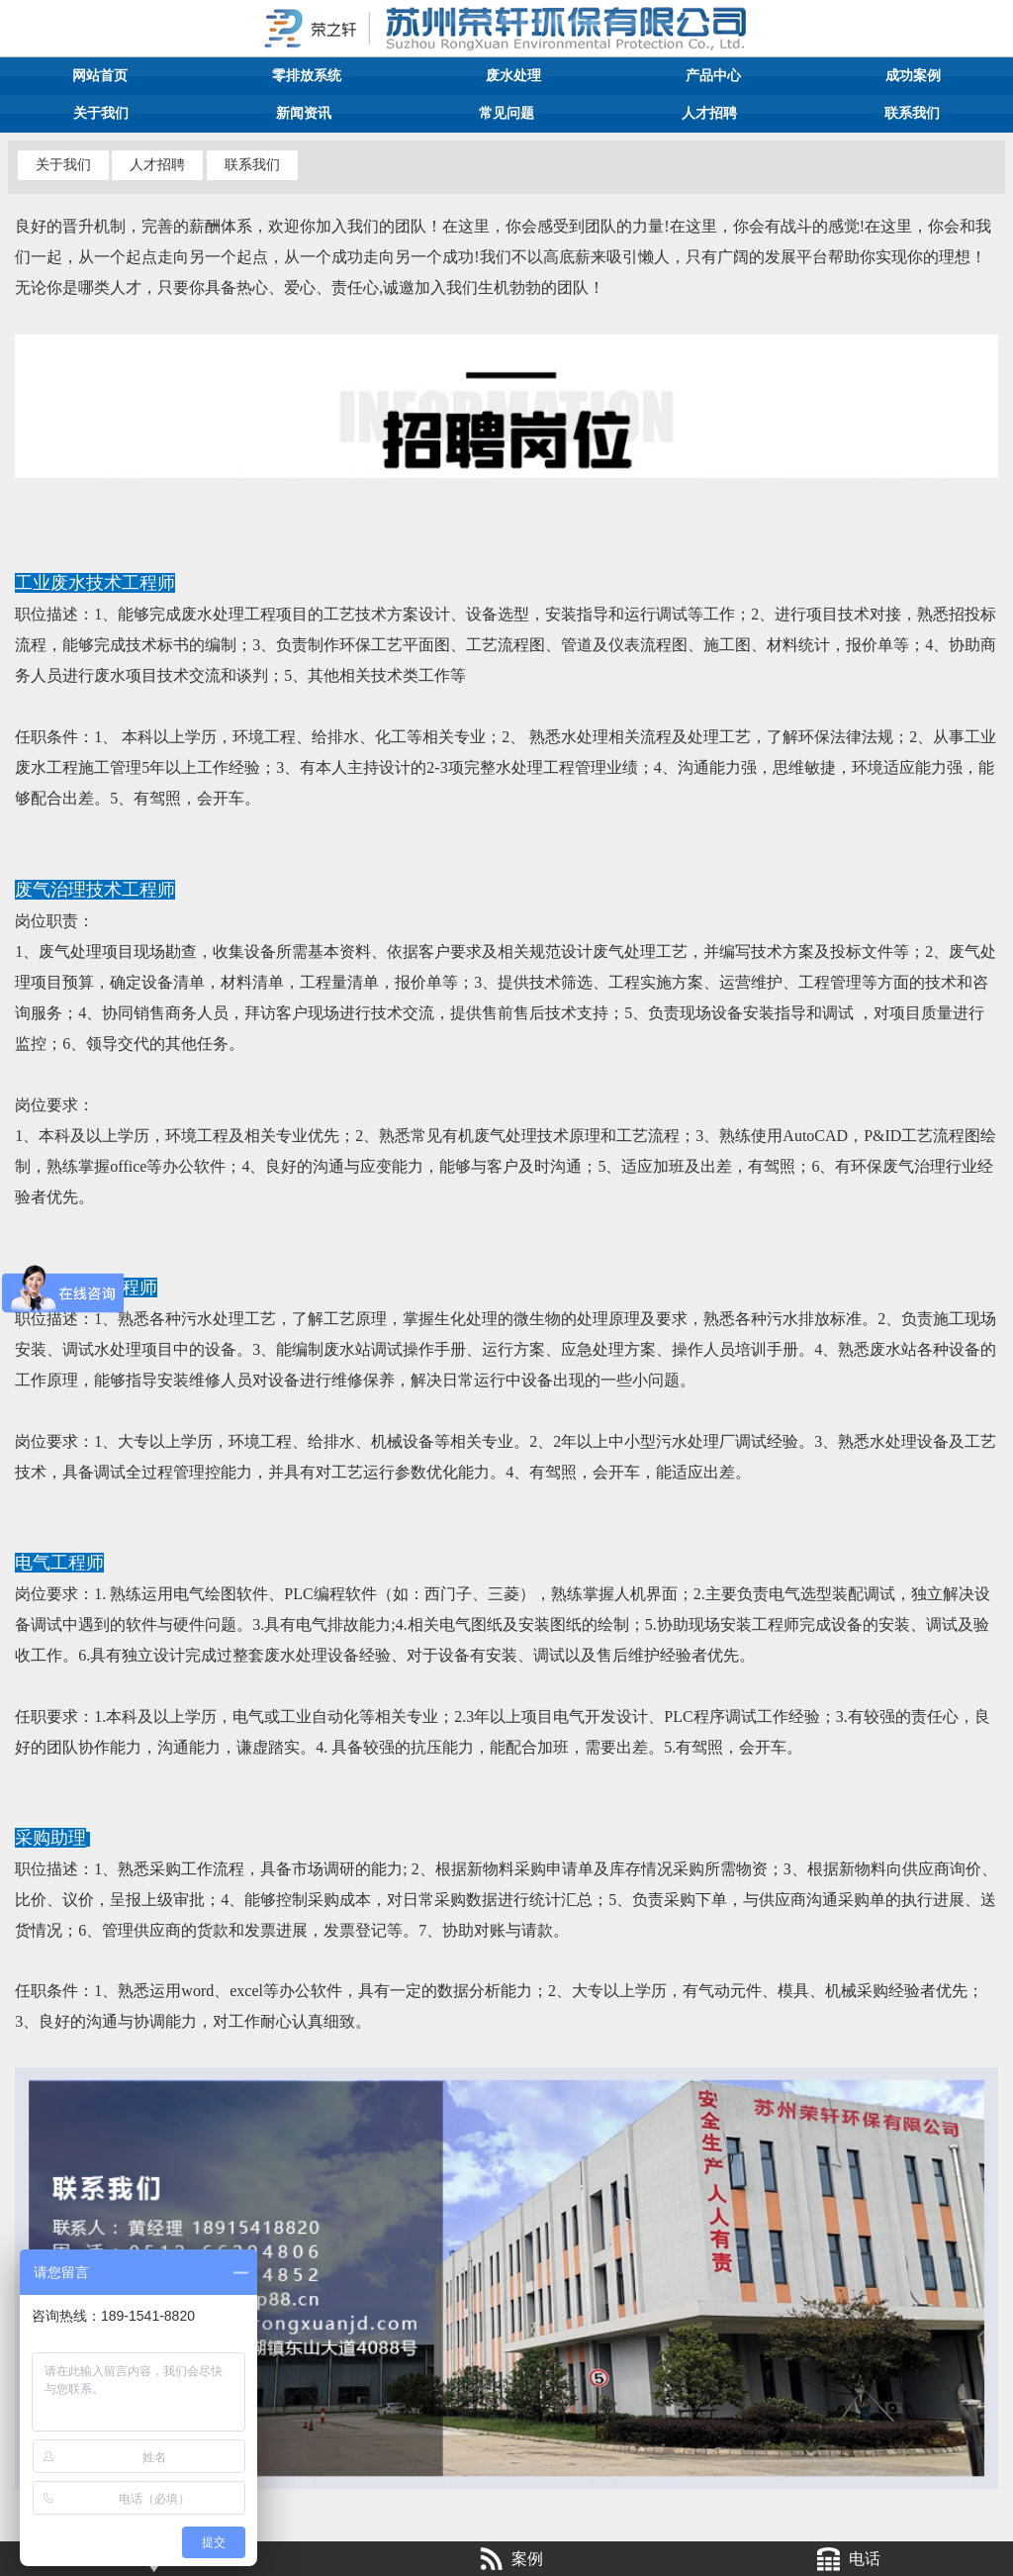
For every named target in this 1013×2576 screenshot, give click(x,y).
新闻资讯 (303, 113)
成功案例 (913, 75)
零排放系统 (306, 75)
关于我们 (101, 113)
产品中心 (713, 75)
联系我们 (912, 113)
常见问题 (506, 113)
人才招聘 (709, 113)
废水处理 (513, 75)
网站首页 (100, 75)
